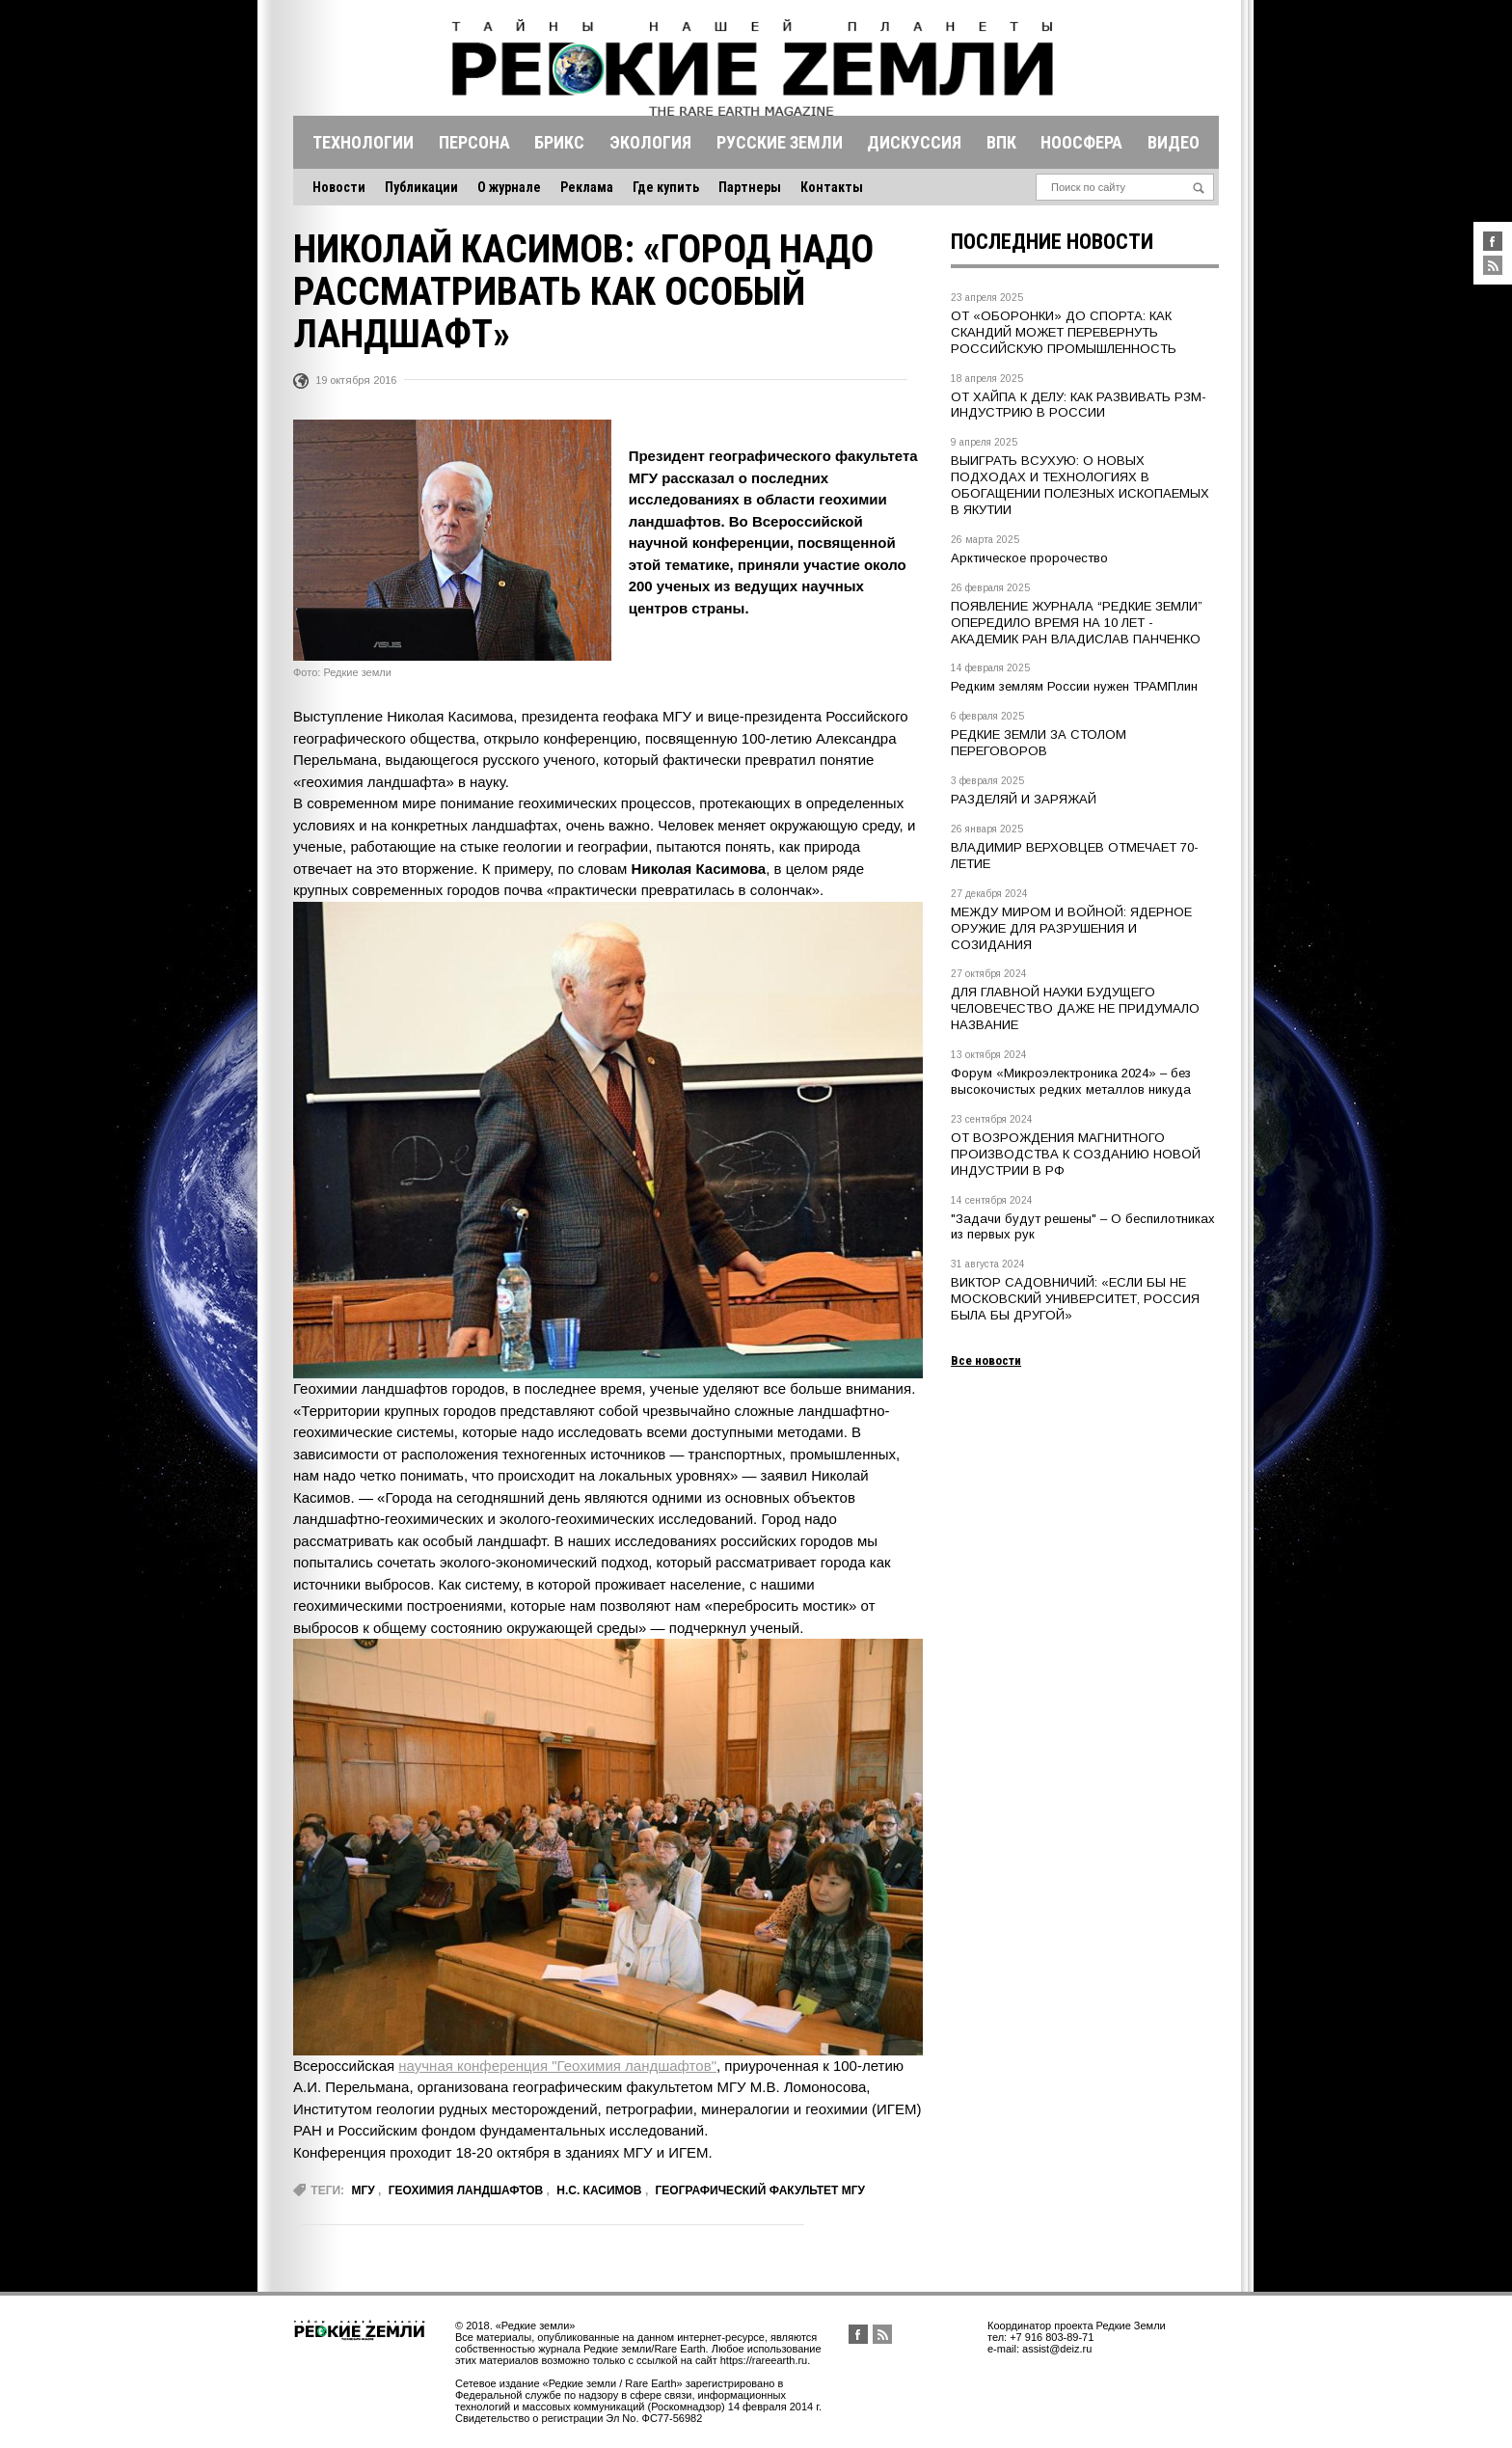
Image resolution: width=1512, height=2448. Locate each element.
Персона (474, 142)
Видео (1174, 142)
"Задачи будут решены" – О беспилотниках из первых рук (1083, 1226)
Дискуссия (914, 142)
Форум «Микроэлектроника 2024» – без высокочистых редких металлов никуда (1071, 1081)
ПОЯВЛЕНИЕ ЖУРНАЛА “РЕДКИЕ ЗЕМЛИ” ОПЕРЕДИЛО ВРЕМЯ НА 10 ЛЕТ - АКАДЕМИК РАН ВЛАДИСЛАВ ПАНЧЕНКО (1076, 622)
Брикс (559, 142)
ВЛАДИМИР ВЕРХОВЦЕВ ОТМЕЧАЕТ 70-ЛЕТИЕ (1075, 855)
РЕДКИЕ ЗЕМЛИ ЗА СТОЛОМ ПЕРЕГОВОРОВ (1038, 742)
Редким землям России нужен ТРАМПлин (1074, 686)
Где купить (666, 187)
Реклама (586, 187)
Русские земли (779, 142)
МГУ (362, 2190)
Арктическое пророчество (1029, 558)
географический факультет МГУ (760, 2190)
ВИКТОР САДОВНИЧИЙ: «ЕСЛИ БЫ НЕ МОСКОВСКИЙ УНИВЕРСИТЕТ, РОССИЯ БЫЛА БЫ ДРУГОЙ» (1075, 1298)
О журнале (509, 187)
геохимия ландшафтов (466, 2190)
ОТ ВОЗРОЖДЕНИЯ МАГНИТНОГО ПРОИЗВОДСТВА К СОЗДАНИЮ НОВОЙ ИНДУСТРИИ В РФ (1076, 1154)
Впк (1001, 142)
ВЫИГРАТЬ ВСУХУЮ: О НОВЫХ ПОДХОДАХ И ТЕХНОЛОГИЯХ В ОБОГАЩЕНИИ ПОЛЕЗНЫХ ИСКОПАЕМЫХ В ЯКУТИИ (1080, 485)
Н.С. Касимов (598, 2190)
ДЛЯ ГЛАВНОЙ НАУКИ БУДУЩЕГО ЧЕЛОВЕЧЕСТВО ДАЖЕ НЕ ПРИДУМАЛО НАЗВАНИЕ (1075, 1008)
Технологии (363, 142)
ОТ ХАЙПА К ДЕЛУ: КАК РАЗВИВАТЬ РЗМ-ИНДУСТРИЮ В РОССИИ (1078, 405)
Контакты (831, 187)
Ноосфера (1081, 142)
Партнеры (749, 187)
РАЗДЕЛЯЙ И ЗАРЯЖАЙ (1023, 799)
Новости (338, 187)
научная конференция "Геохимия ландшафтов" (557, 2065)
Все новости (986, 1360)
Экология (650, 142)
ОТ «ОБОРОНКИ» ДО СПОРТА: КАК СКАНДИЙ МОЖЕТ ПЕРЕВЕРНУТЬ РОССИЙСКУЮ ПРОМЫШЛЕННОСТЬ (1063, 332)
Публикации (421, 187)
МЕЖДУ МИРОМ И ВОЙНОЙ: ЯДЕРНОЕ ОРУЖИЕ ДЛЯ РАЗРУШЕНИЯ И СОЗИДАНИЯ (1071, 928)
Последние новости (1052, 242)
